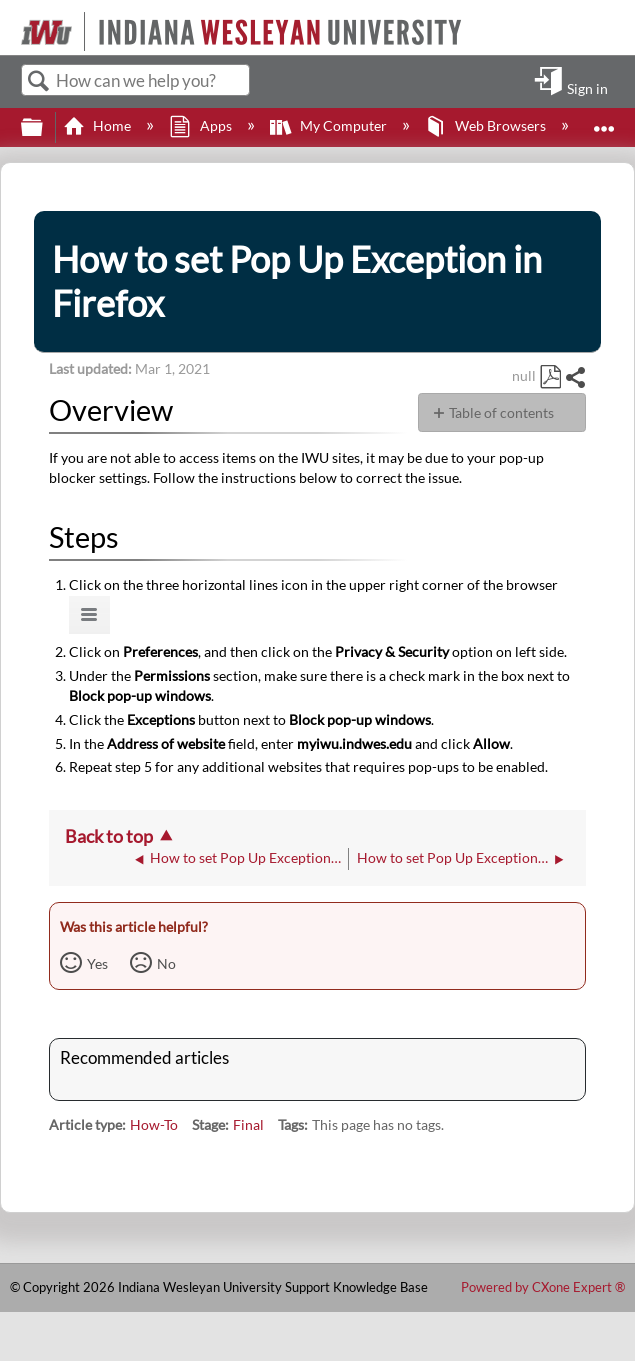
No (166, 963)
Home (98, 125)
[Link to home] (12, 20)
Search (39, 81)
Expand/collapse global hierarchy (45, 128)
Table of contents (501, 412)
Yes (97, 963)
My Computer (330, 125)
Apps (201, 125)
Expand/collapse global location (604, 121)
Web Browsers (487, 125)
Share (575, 377)
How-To (154, 1124)
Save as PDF (550, 377)
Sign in (587, 88)
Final (248, 1124)
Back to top (109, 836)
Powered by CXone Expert (543, 1287)
